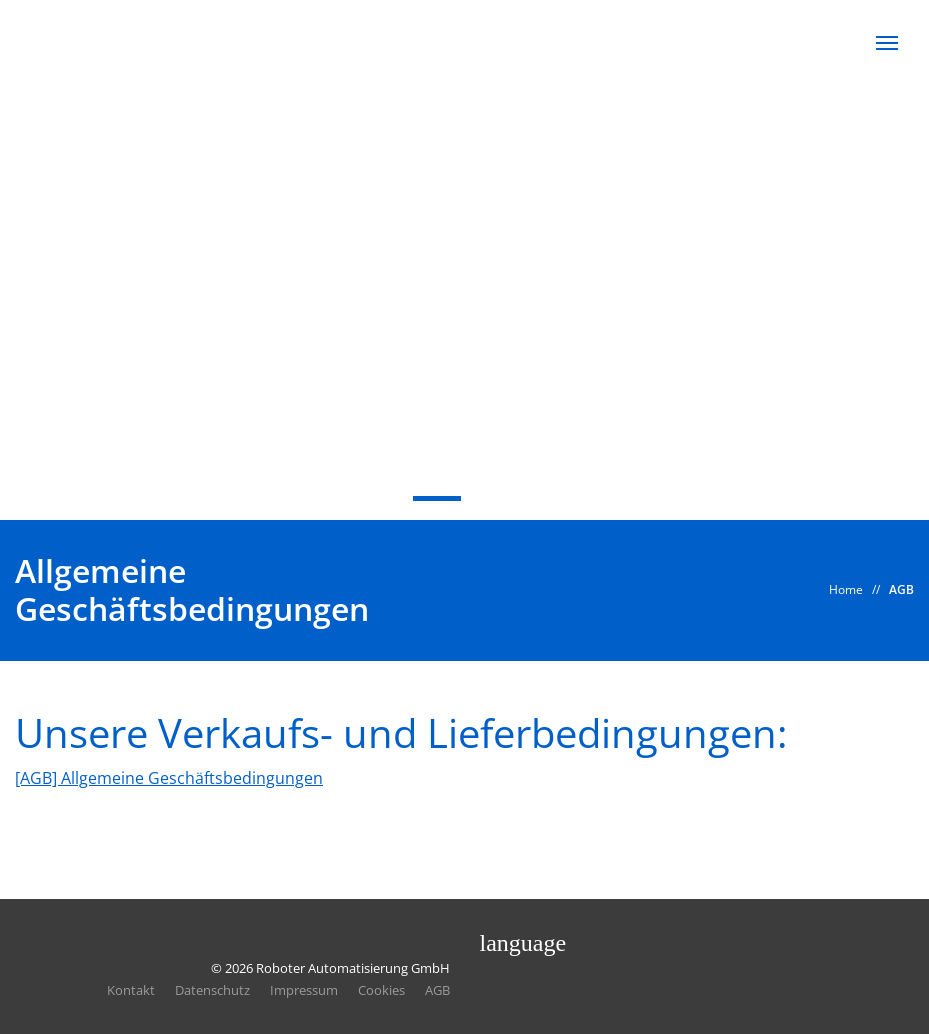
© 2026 (330, 968)
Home (846, 589)
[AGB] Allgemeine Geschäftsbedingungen (169, 778)
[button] (887, 43)
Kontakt (131, 990)
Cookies (381, 990)
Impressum (304, 990)
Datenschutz (212, 990)
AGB (901, 589)
